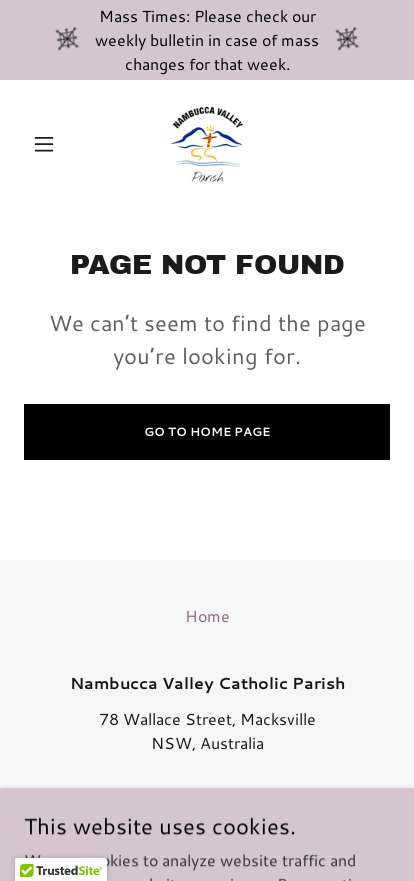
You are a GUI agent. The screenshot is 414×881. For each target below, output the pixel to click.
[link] (207, 144)
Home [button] (207, 615)
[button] (51, 144)
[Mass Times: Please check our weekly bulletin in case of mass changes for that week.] (207, 40)
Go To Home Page (207, 431)
